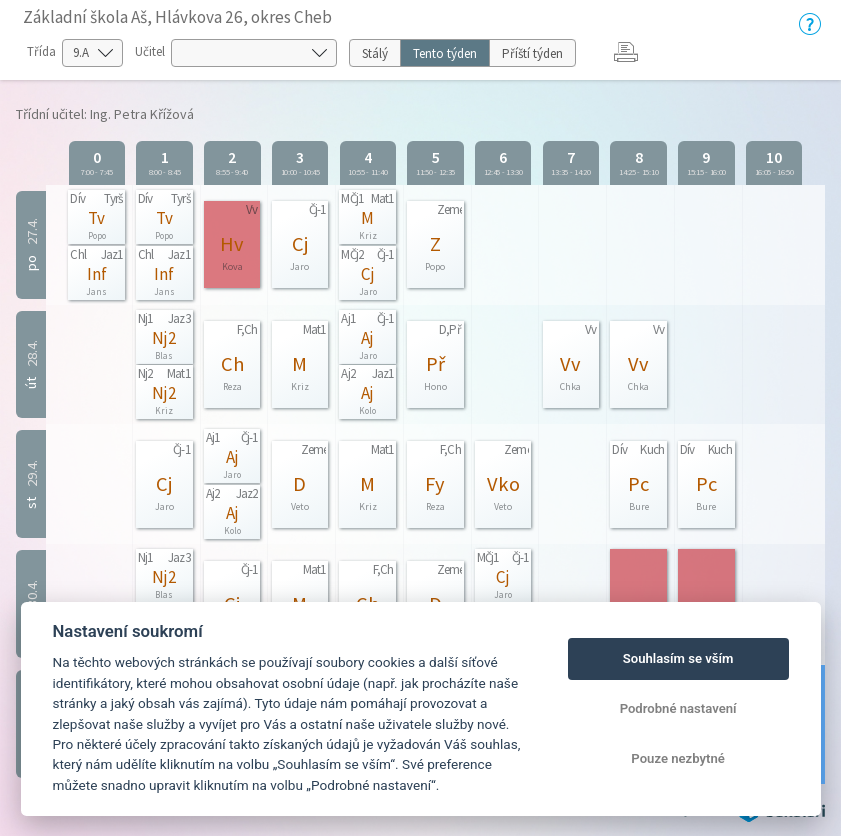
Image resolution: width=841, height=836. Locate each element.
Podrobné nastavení (678, 708)
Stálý (375, 53)
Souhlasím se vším (678, 658)
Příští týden (532, 53)
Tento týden (445, 53)
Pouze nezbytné (678, 758)
